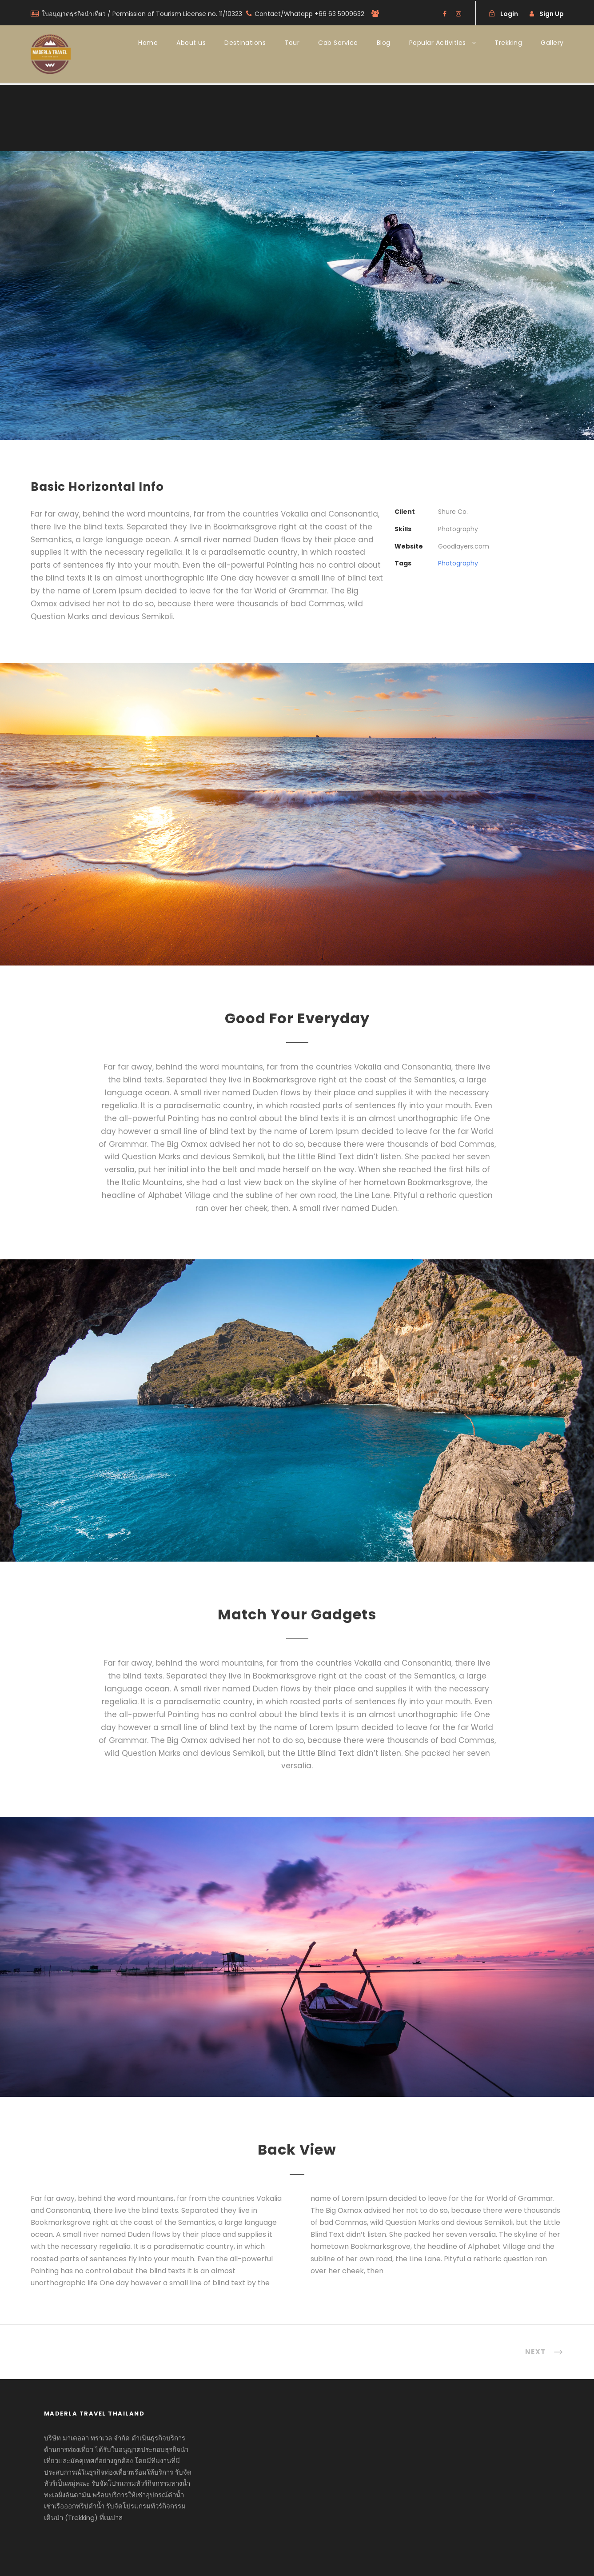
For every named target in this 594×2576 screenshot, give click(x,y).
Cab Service (338, 42)
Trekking (508, 42)
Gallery (552, 42)
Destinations (245, 42)
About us (191, 42)
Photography (458, 563)
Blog (384, 42)
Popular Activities (437, 42)
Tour (291, 42)
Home (148, 42)
